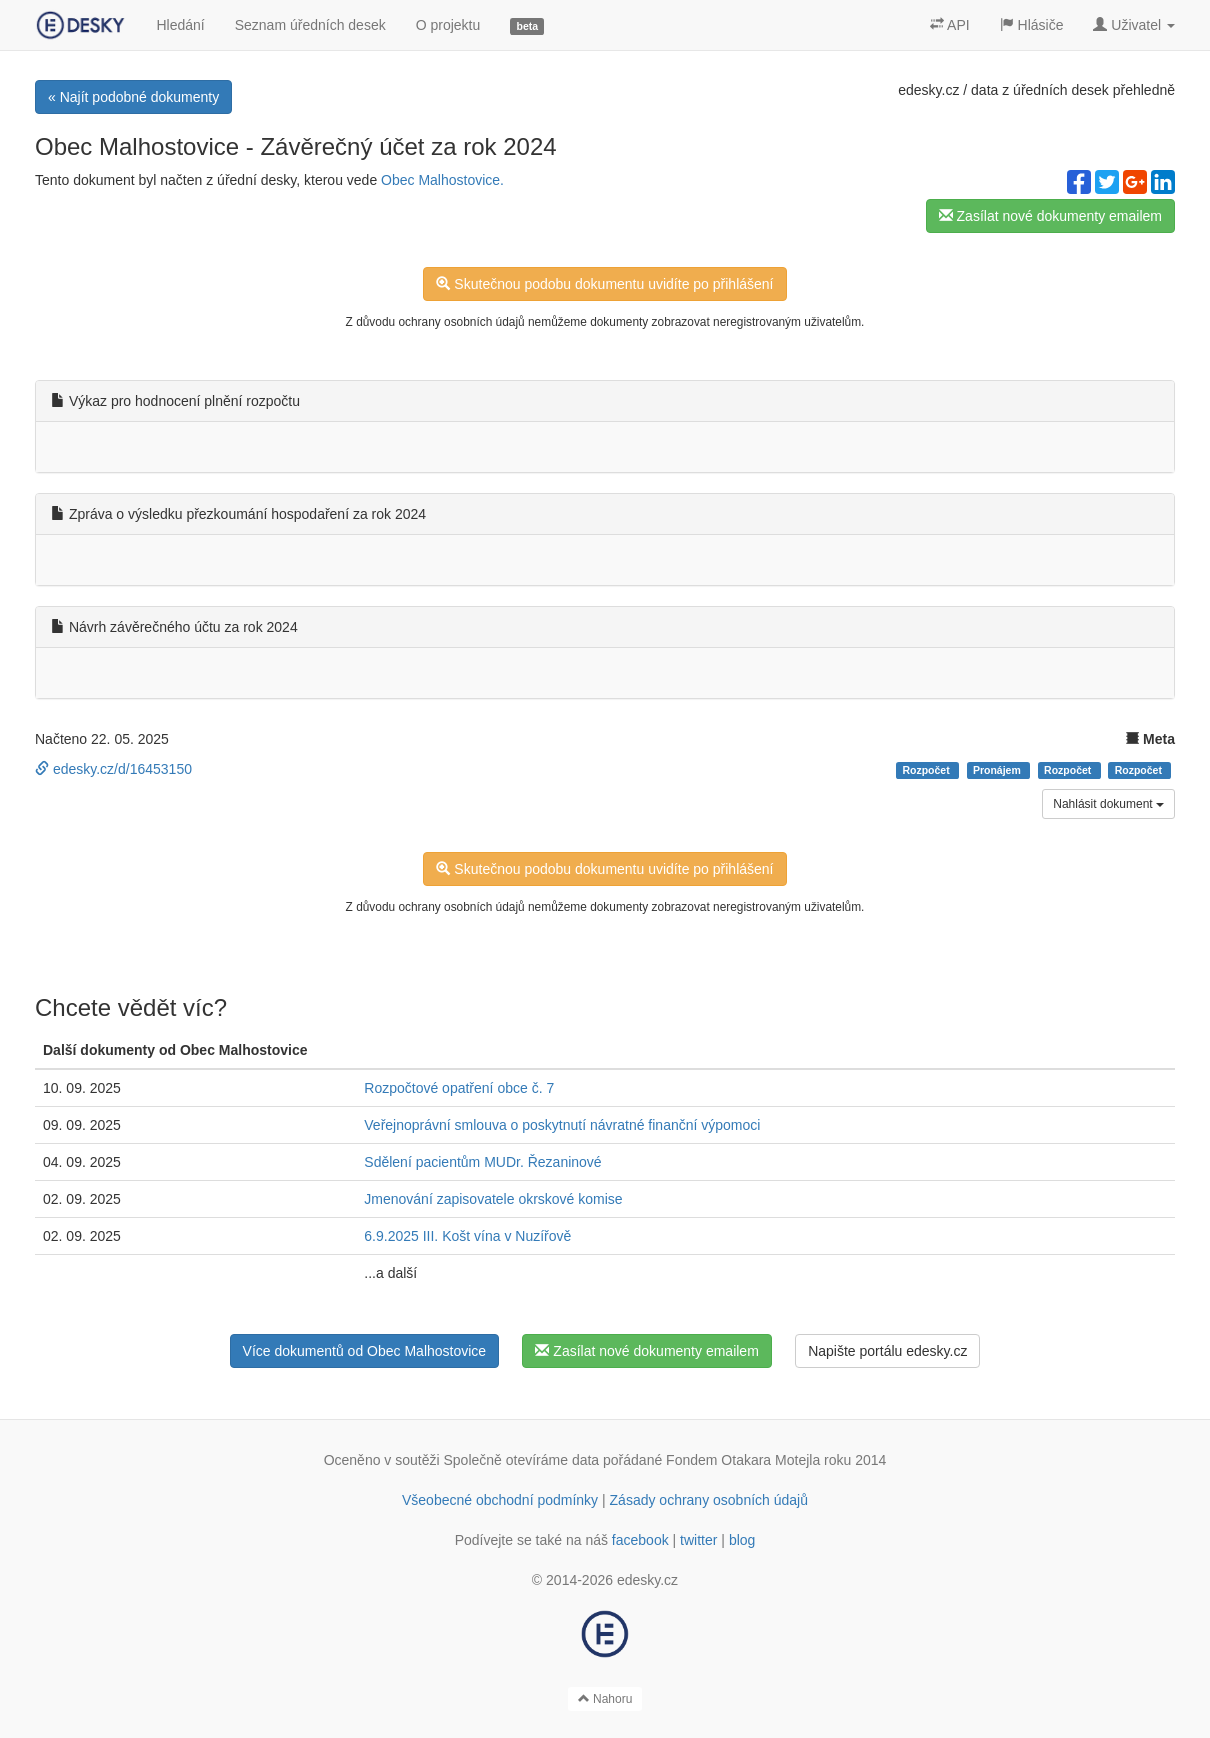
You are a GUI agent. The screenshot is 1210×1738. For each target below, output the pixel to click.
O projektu (448, 25)
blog (742, 1540)
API (950, 25)
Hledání (180, 25)
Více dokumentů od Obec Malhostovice (365, 1351)
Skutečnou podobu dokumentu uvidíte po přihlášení (604, 284)
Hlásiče (1032, 25)
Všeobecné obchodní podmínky (500, 1500)
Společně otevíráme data (522, 1460)
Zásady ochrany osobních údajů (709, 1500)
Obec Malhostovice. (442, 180)
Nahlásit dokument (1108, 804)
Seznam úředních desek (310, 25)
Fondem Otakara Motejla (743, 1460)
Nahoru (605, 1699)
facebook (640, 1540)
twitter (698, 1540)
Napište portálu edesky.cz (887, 1351)
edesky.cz (928, 90)
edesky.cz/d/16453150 (113, 769)
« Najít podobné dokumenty (133, 97)
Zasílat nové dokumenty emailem (1050, 216)
